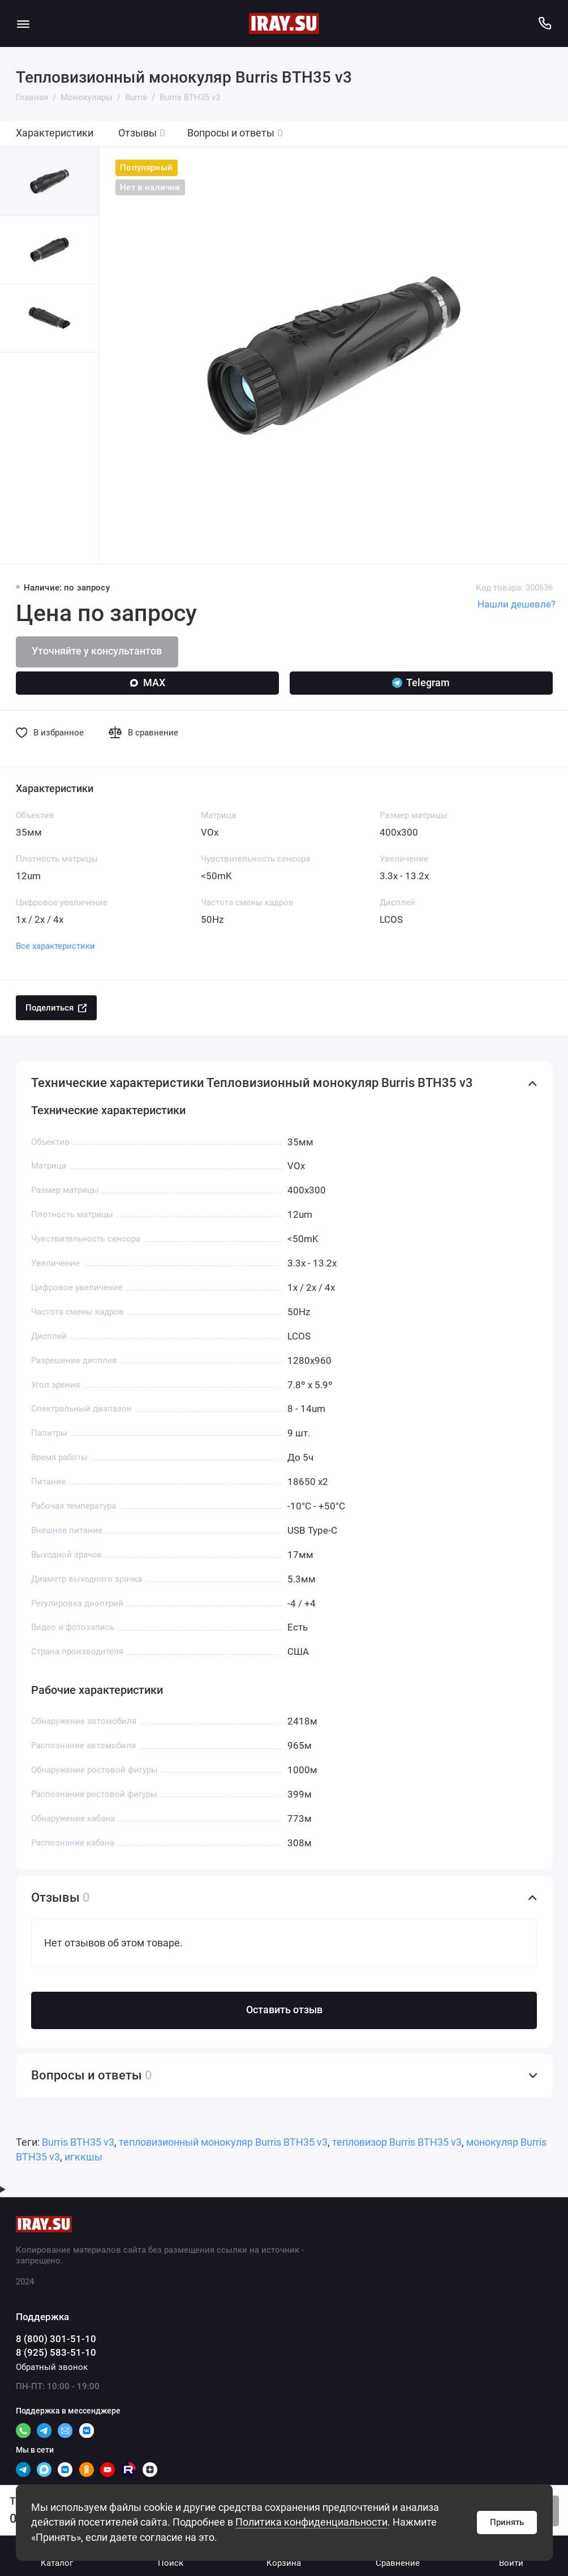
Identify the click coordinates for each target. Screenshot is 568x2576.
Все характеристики (55, 946)
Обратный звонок (52, 2367)
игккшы (83, 2157)
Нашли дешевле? (516, 604)
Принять (507, 2522)
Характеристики (54, 133)
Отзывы (142, 133)
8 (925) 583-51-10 (56, 2352)
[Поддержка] (545, 23)
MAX (147, 682)
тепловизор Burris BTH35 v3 (397, 2142)
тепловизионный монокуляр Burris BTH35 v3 (223, 2142)
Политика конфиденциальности (311, 2522)
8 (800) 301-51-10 (56, 2339)
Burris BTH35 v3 (78, 2142)
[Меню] (23, 23)
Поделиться (56, 1008)
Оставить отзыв (284, 2010)
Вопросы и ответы (235, 133)
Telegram (421, 682)
